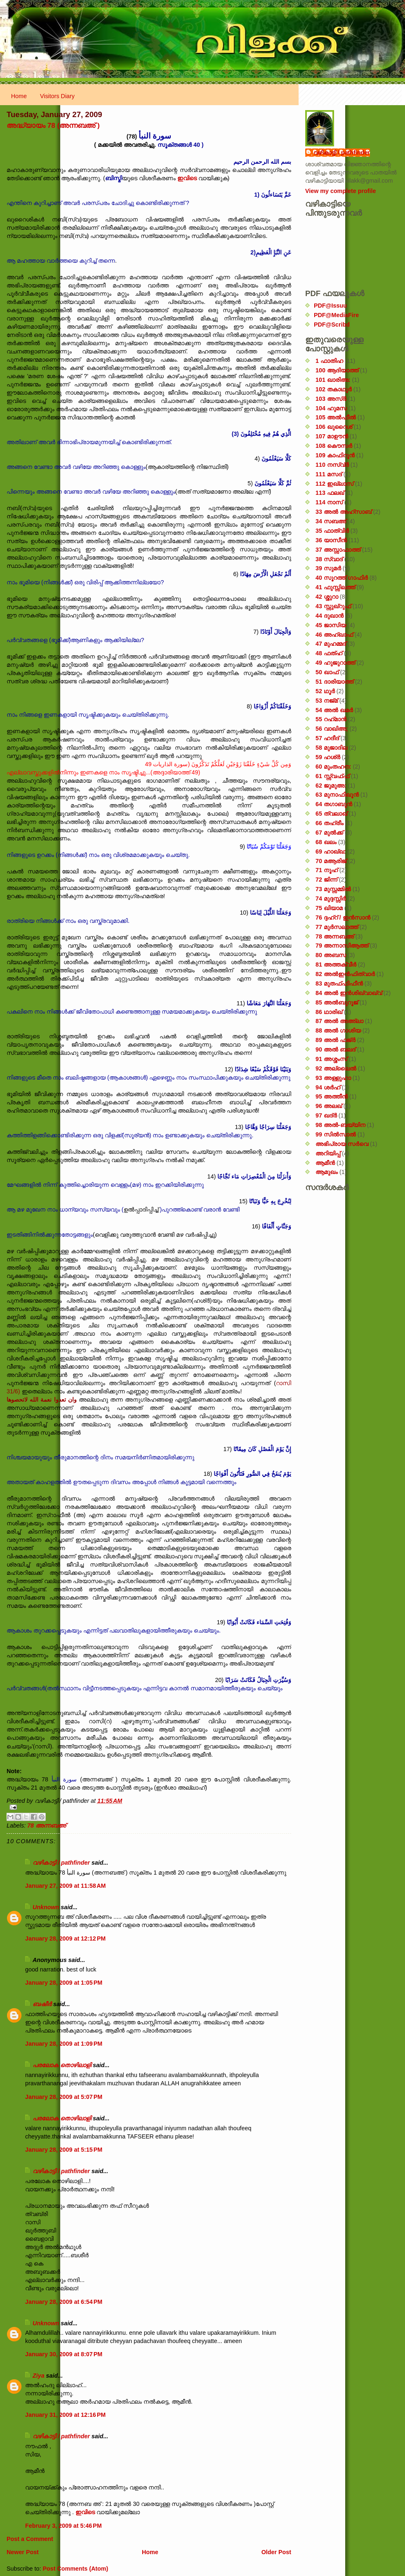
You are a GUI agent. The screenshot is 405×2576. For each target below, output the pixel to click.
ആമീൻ (325, 1163)
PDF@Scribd (332, 324)
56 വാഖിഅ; (332, 728)
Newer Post (23, 2552)
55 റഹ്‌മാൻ (331, 719)
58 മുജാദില (331, 747)
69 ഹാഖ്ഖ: (331, 851)
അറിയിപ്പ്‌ (328, 1153)
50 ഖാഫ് (327, 672)
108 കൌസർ (334, 445)
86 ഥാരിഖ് (329, 1012)
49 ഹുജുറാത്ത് (335, 662)
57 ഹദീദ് (327, 738)
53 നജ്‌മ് (327, 700)
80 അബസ (331, 955)
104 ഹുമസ (331, 408)
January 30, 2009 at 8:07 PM (63, 2354)
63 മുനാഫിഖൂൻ (337, 794)
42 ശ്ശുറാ (327, 596)
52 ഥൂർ (325, 691)
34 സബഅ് (331, 521)
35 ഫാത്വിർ (332, 530)
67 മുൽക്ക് (329, 832)
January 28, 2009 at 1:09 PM (63, 2043)
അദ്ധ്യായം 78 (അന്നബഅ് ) (53, 125)
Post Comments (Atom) (75, 2568)
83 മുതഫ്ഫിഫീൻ (339, 983)
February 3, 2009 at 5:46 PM (63, 2525)
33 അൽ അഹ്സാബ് (344, 511)
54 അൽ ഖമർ (334, 710)
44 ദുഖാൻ (330, 615)
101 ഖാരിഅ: (333, 379)
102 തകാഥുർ (334, 389)
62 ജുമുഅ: (331, 785)
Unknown (46, 1907)
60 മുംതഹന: (333, 766)
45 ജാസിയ (331, 625)
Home (19, 96)
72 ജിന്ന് (326, 879)
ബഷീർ (42, 2004)
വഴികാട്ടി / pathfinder (61, 1862)
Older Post (276, 2552)
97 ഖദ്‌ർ (326, 1115)
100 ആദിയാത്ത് (337, 370)
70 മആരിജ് (331, 861)
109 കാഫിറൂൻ (335, 455)
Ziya (39, 2375)
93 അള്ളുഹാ (333, 1078)
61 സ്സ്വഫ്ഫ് (332, 776)
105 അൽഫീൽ (336, 417)
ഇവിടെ (187, 178)
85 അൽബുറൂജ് (337, 1002)
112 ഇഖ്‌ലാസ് (334, 483)
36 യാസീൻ (331, 540)
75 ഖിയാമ (329, 908)
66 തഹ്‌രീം (330, 823)
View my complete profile (340, 191)
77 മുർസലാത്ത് (337, 927)
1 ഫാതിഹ (329, 361)
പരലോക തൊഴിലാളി (62, 2065)
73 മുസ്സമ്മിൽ (333, 889)
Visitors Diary (57, 96)
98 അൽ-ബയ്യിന (340, 1125)
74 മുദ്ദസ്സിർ (331, 898)
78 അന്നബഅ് (46, 1825)
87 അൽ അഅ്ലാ (339, 1021)
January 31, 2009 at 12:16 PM (65, 2414)
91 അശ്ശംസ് (331, 1059)
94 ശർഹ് (328, 1087)
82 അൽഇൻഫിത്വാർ (345, 974)
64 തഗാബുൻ (334, 804)
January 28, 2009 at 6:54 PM (63, 2301)
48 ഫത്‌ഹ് (329, 653)
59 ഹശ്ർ (328, 757)
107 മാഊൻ (332, 436)
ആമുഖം (327, 1172)
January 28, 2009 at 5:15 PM (63, 2149)
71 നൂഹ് (327, 870)
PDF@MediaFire (336, 315)
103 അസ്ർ (331, 398)
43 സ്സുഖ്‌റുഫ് (333, 606)
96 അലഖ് (329, 1106)
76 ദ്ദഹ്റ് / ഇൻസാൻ (343, 917)
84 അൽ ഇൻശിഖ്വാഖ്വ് (349, 993)
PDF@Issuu (330, 305)
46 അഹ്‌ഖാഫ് (334, 634)
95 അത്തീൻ (332, 1096)
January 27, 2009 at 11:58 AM (65, 1885)
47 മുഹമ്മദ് (331, 643)
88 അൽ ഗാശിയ (338, 1030)
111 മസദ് (329, 474)
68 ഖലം (326, 842)
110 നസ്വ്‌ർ (332, 464)
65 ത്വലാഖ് (331, 813)
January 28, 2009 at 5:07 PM (63, 2097)
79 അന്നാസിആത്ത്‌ (342, 945)
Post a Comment (30, 2539)
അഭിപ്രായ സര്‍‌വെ (342, 1144)
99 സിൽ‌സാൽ (336, 1134)
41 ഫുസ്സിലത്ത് (335, 587)
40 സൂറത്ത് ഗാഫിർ (342, 577)
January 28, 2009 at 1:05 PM (63, 1982)
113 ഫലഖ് (330, 492)
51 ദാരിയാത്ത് (334, 681)
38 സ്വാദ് (329, 559)
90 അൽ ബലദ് (336, 1049)
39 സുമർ (328, 568)
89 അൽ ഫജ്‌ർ (336, 1040)
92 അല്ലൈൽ (336, 1068)
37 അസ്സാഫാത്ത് (338, 549)
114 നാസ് (329, 502)
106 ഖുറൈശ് (334, 426)
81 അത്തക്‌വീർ (336, 964)
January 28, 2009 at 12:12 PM (65, 1938)
